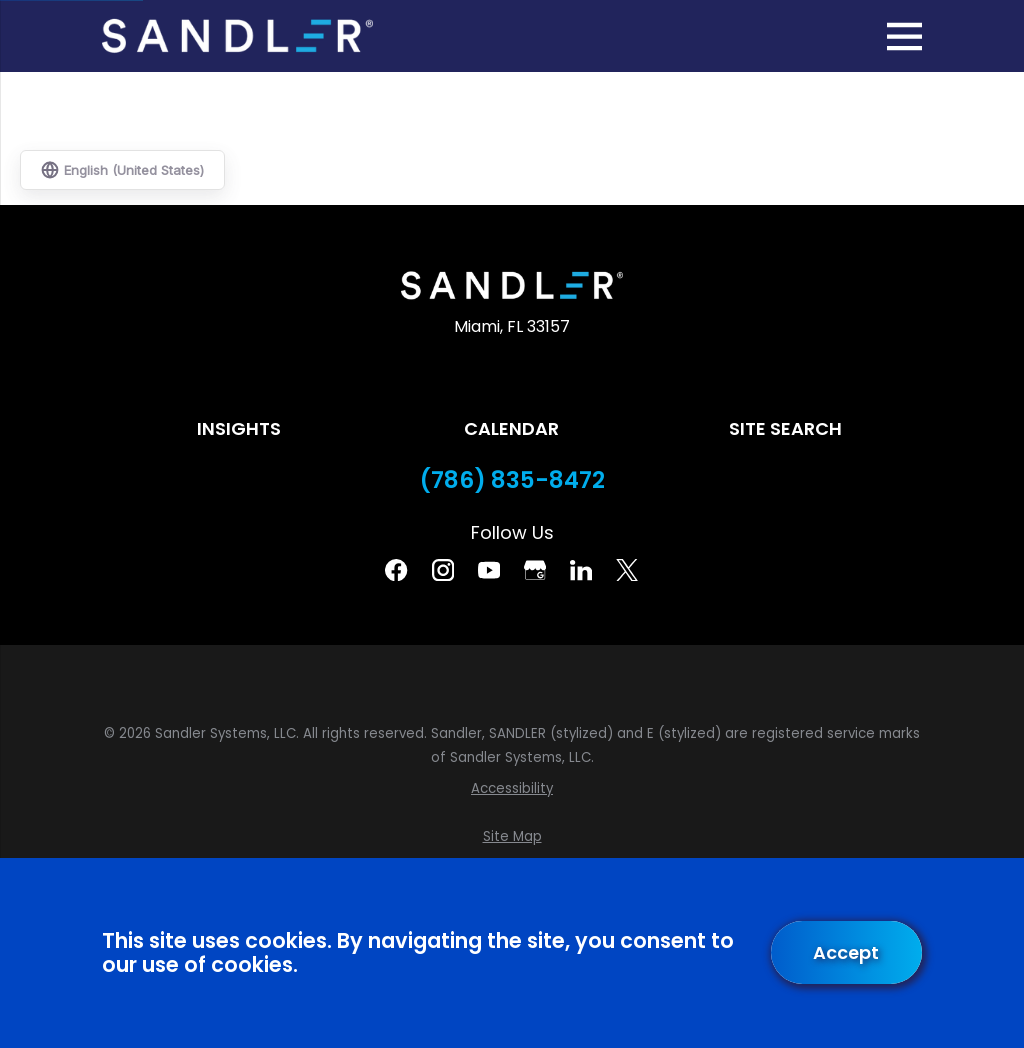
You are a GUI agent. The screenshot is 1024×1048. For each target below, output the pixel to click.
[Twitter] (627, 570)
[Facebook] (396, 570)
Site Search (785, 428)
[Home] (237, 36)
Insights (239, 428)
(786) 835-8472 (512, 480)
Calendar (511, 428)
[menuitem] (511, 789)
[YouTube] (489, 570)
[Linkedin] (581, 570)
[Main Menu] (904, 36)
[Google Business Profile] (535, 570)
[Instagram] (443, 570)
